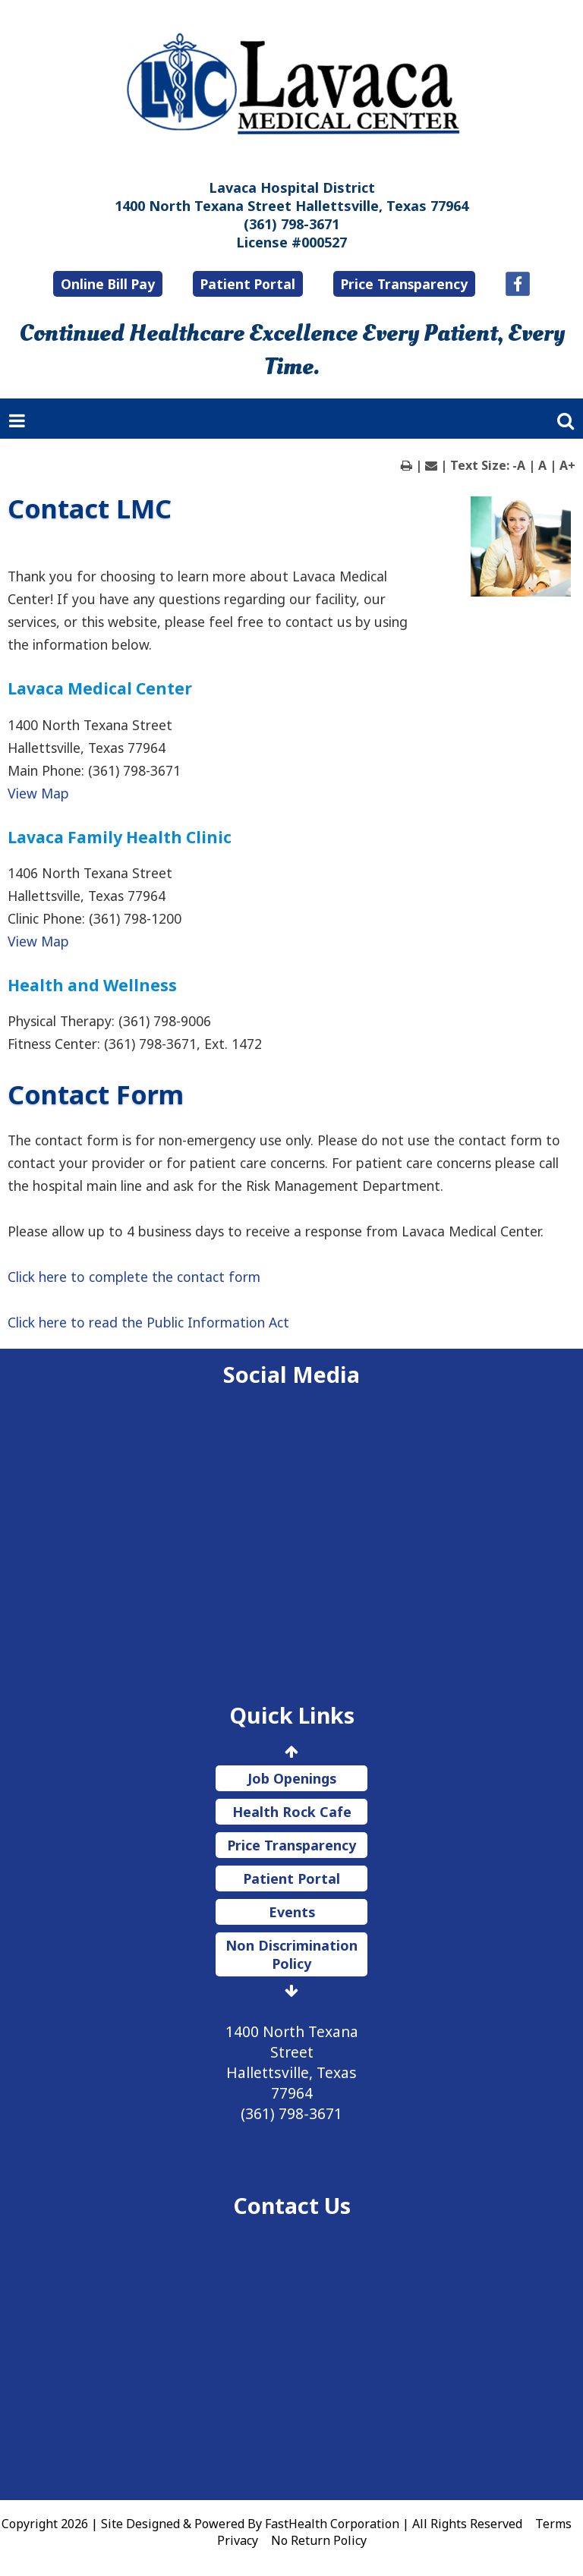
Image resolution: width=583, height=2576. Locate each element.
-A (518, 465)
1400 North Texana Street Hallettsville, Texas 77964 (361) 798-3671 (291, 2072)
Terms (553, 2523)
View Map (38, 793)
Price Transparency (404, 284)
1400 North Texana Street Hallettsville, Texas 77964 (291, 206)
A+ (567, 465)
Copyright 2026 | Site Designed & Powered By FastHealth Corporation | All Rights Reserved (262, 2523)
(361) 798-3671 (291, 224)
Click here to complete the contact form (134, 1277)
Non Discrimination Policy (291, 1954)
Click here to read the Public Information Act (148, 1322)
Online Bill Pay (108, 284)
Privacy (237, 2540)
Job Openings (291, 1778)
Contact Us (292, 2205)
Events (292, 1912)
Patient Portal (247, 284)
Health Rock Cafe (291, 1812)
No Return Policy (319, 2540)
